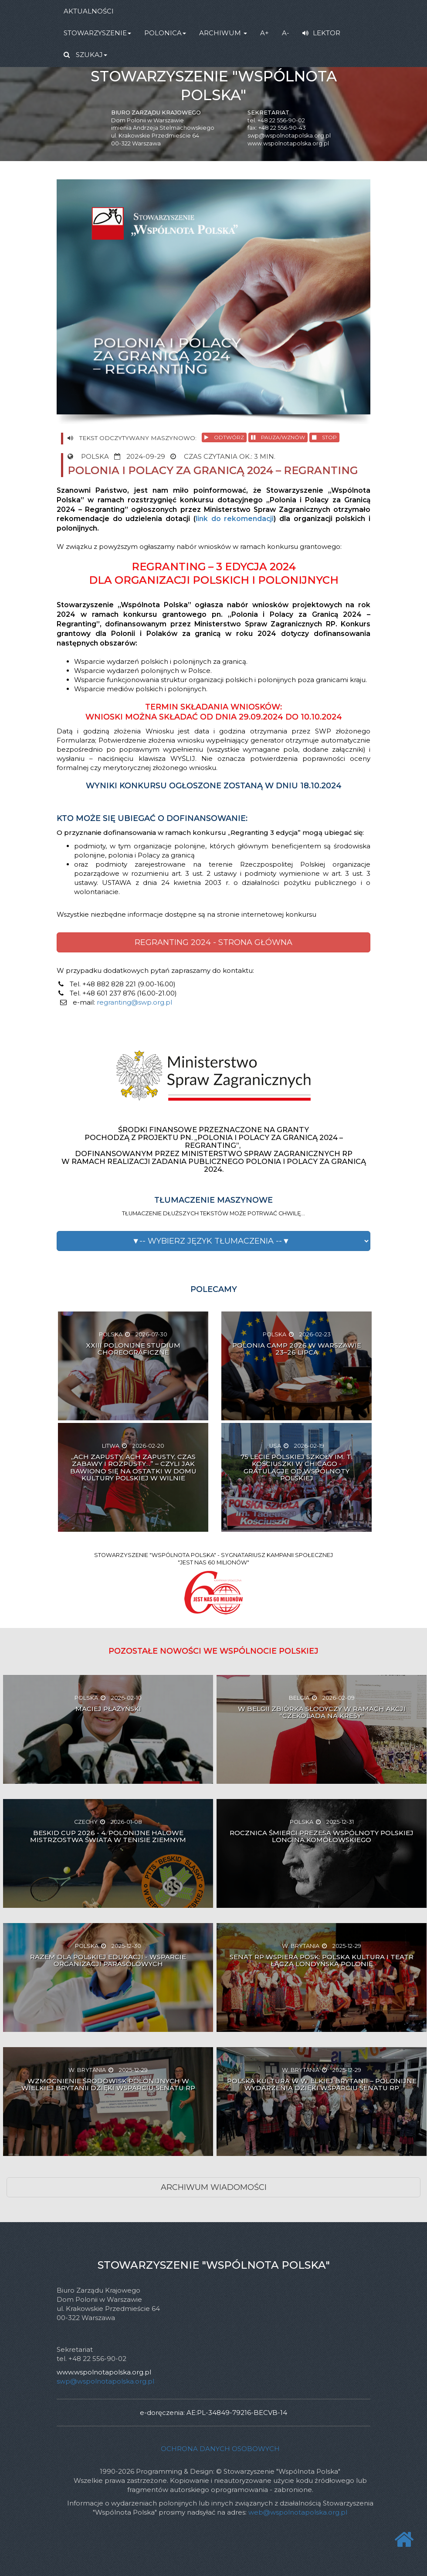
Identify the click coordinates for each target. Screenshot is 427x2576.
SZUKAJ (85, 54)
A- (285, 33)
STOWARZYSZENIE (97, 33)
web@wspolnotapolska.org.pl (297, 2512)
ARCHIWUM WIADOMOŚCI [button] (214, 2187)
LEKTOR (321, 33)
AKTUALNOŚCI (89, 11)
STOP (324, 437)
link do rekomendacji (235, 519)
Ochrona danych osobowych (220, 2449)
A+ (264, 33)
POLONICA (165, 33)
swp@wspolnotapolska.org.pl (289, 135)
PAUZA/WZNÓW (278, 437)
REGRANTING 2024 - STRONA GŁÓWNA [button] (213, 942)
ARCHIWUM (223, 33)
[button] (213, 1241)
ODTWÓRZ (224, 437)
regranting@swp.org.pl (134, 1002)
